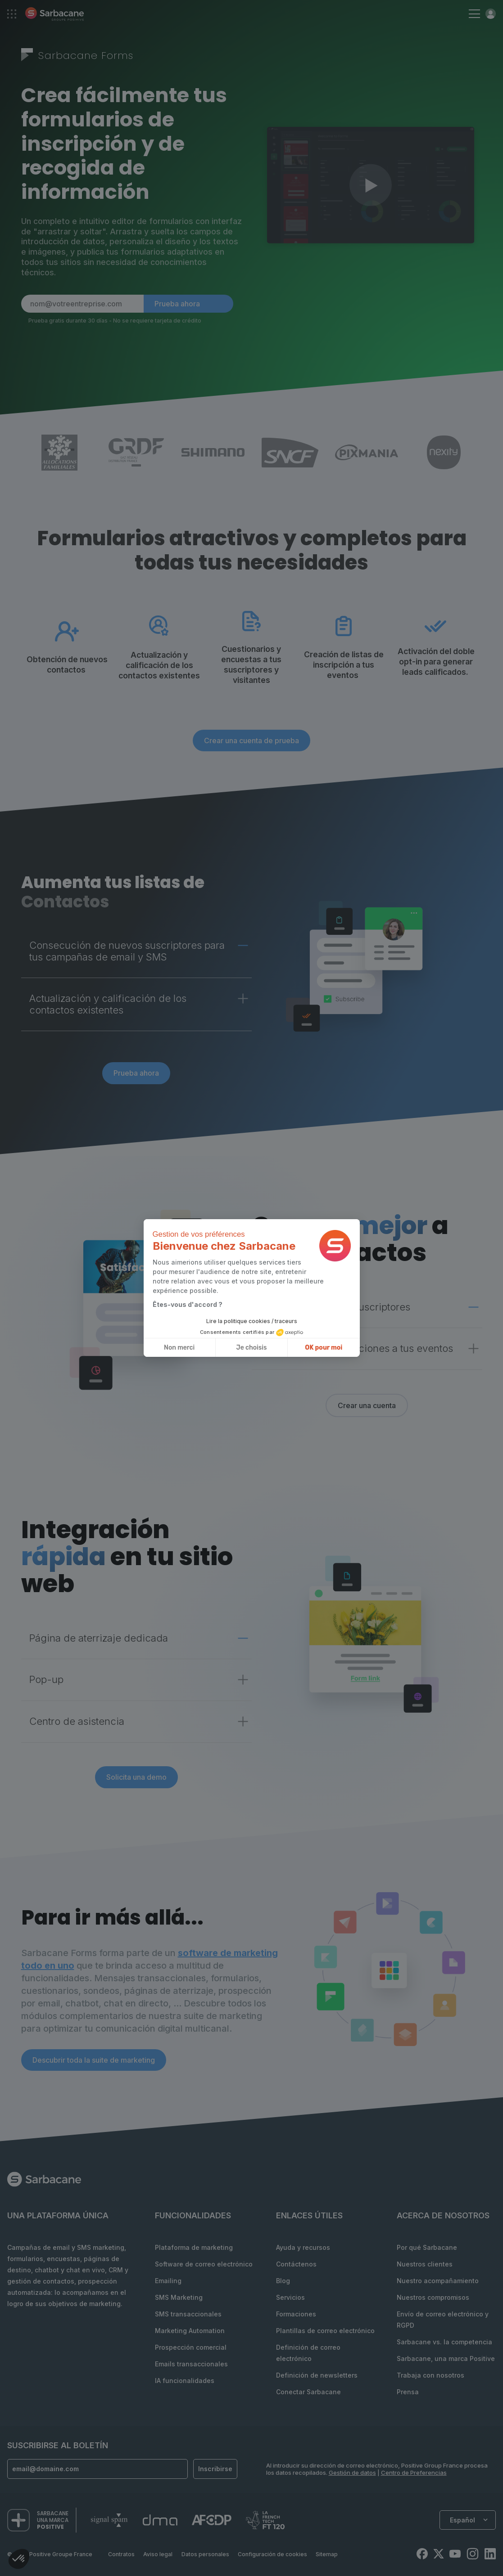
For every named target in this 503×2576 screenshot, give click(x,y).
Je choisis (251, 1347)
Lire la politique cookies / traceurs (251, 1321)
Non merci (179, 1347)
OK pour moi (323, 1347)
